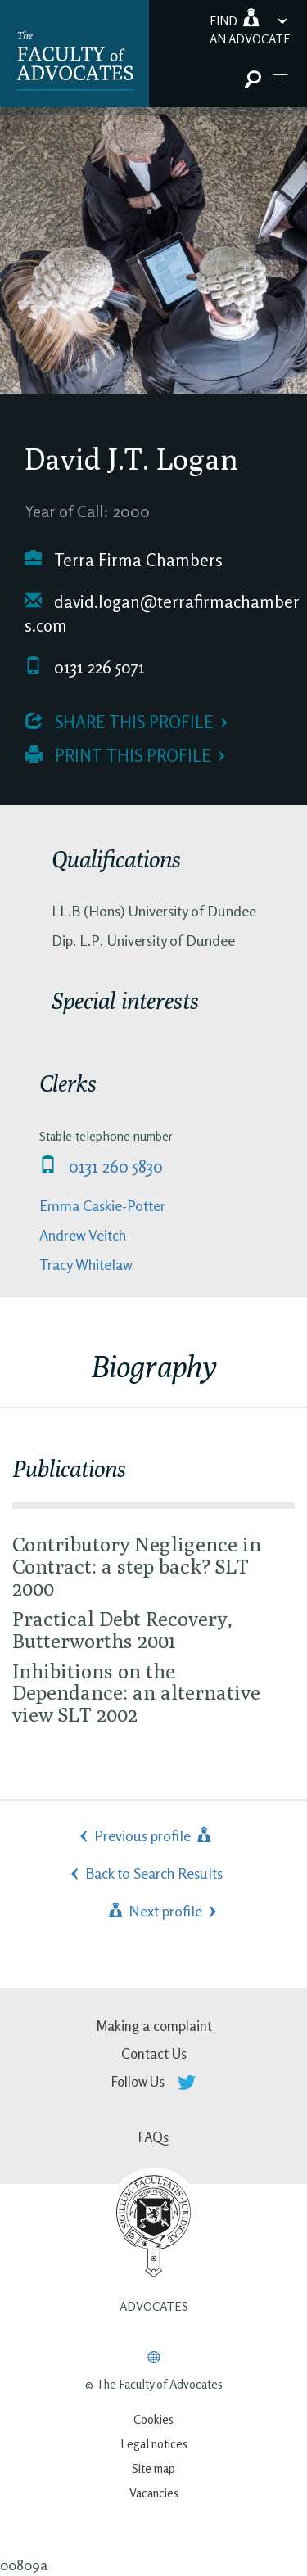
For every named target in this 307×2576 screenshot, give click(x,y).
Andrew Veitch (82, 1235)
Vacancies (153, 2493)
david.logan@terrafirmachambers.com (162, 614)
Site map (153, 2468)
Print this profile (117, 755)
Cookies (153, 2419)
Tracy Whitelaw (86, 1264)
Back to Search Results (154, 1873)
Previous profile (154, 1835)
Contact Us (154, 2053)
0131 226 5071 (85, 667)
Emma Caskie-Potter (102, 1205)
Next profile (154, 1911)
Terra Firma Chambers (124, 560)
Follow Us (153, 2081)
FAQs (153, 2137)
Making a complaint (154, 2025)
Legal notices (153, 2444)
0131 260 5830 (101, 1166)
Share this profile (119, 722)
